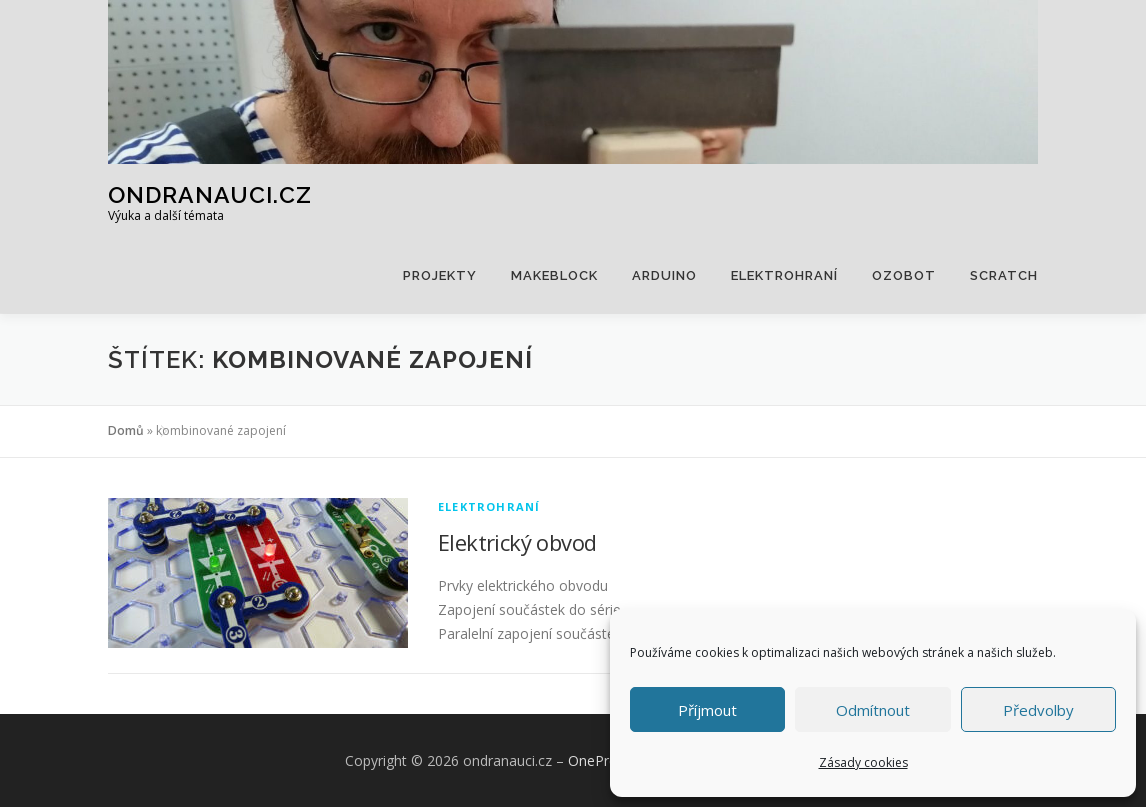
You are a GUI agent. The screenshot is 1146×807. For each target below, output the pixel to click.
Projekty (440, 275)
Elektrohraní (784, 275)
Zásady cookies (863, 762)
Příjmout (707, 710)
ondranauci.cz (210, 194)
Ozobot (904, 275)
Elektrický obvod (517, 542)
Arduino (664, 275)
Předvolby (1038, 710)
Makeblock (554, 275)
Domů (126, 430)
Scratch (1004, 275)
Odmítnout (873, 710)
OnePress (599, 760)
